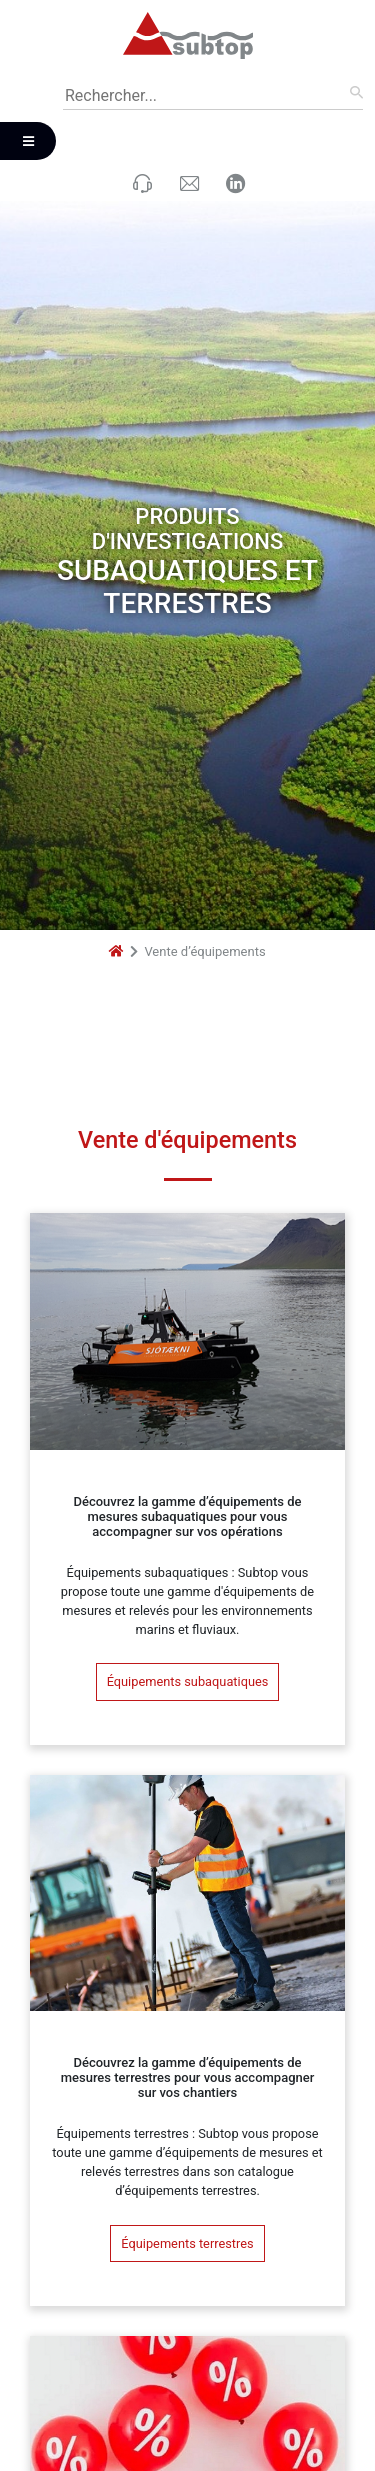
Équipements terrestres (187, 2144)
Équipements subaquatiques (188, 1582)
